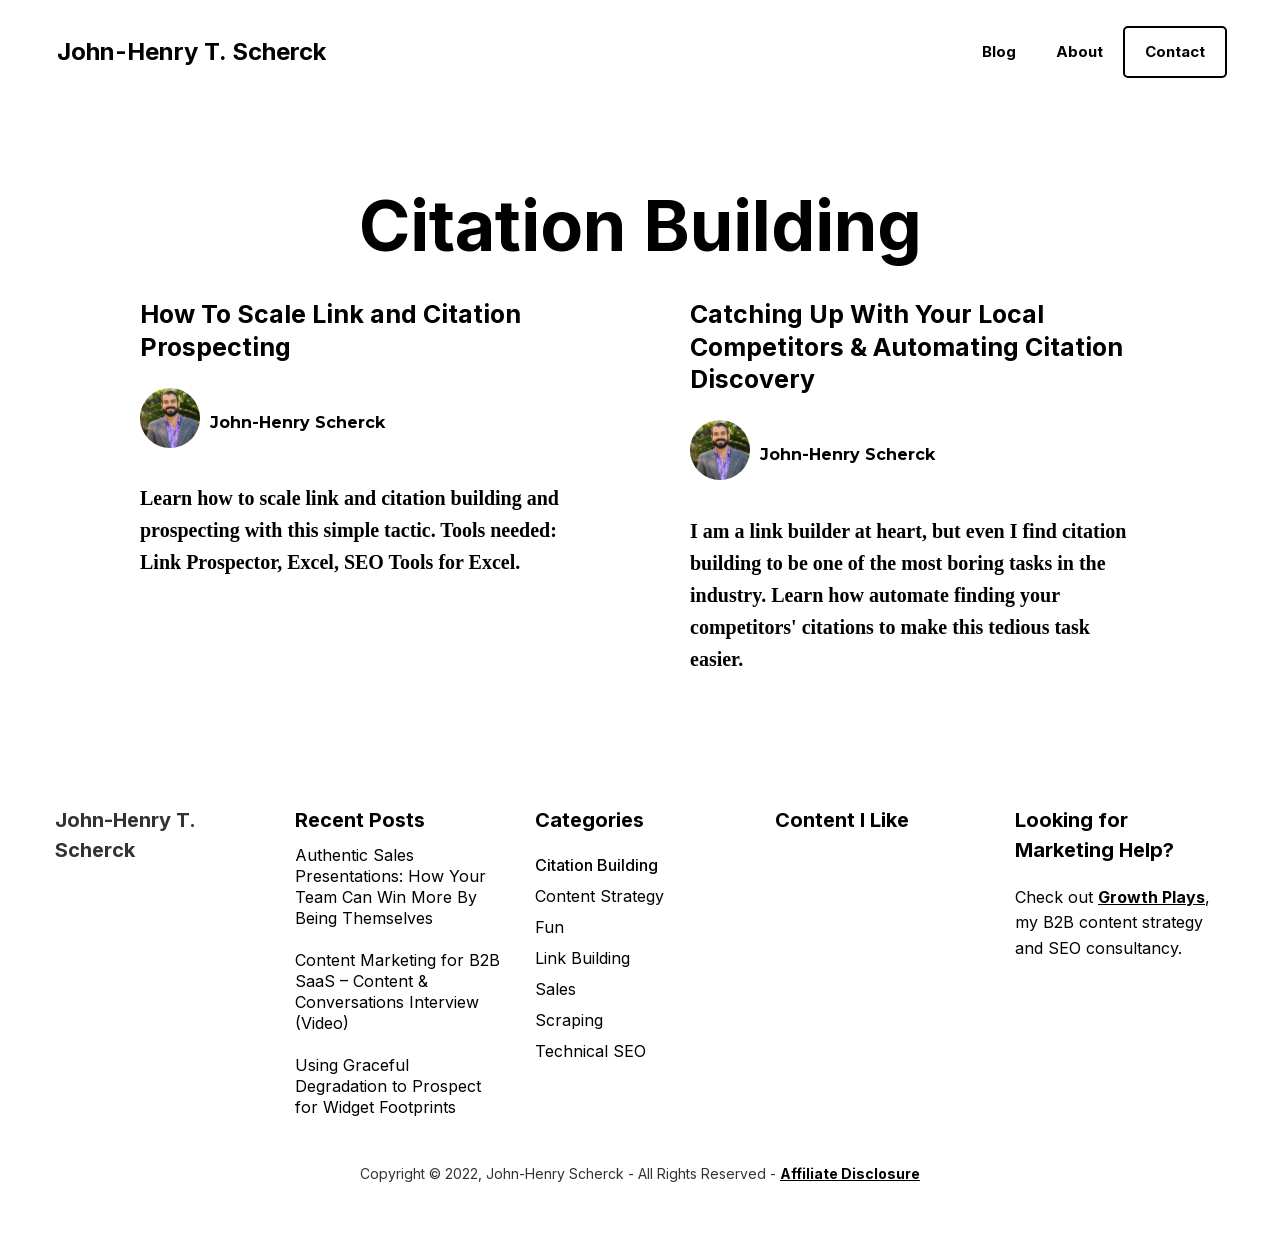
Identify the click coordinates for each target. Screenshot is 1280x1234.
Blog (999, 51)
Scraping (569, 1020)
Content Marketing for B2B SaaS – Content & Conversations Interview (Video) (397, 991)
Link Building (582, 958)
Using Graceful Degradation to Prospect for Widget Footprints (388, 1086)
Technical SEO (590, 1051)
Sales (555, 989)
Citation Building (596, 865)
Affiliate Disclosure (850, 1173)
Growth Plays (1151, 897)
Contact (1175, 51)
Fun (549, 927)
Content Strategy (599, 896)
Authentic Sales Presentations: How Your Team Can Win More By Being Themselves (390, 886)
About (1079, 51)
